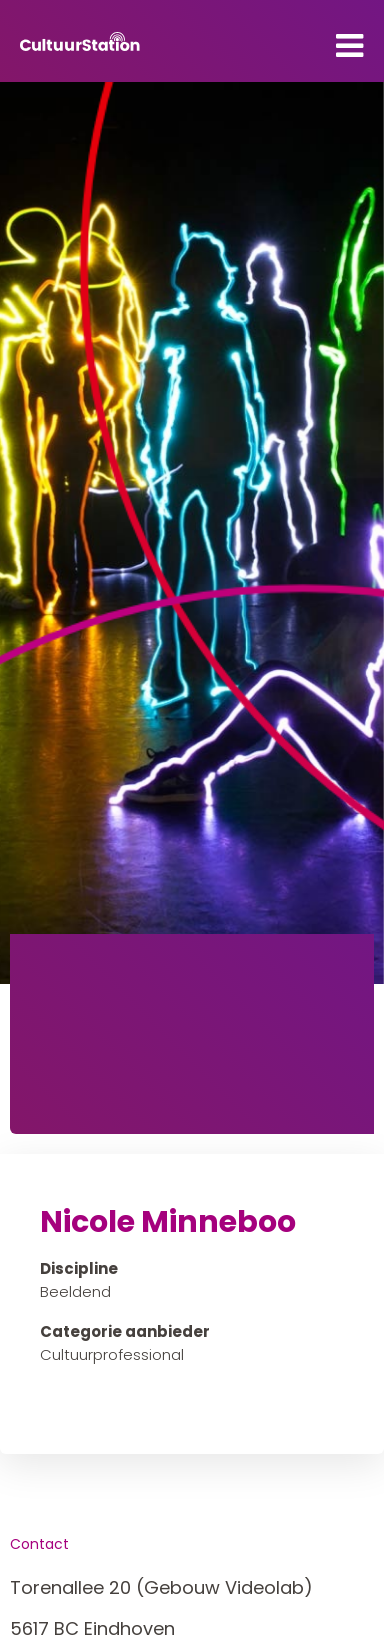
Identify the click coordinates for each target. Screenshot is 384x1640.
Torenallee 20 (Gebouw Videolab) (161, 1587)
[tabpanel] (192, 533)
